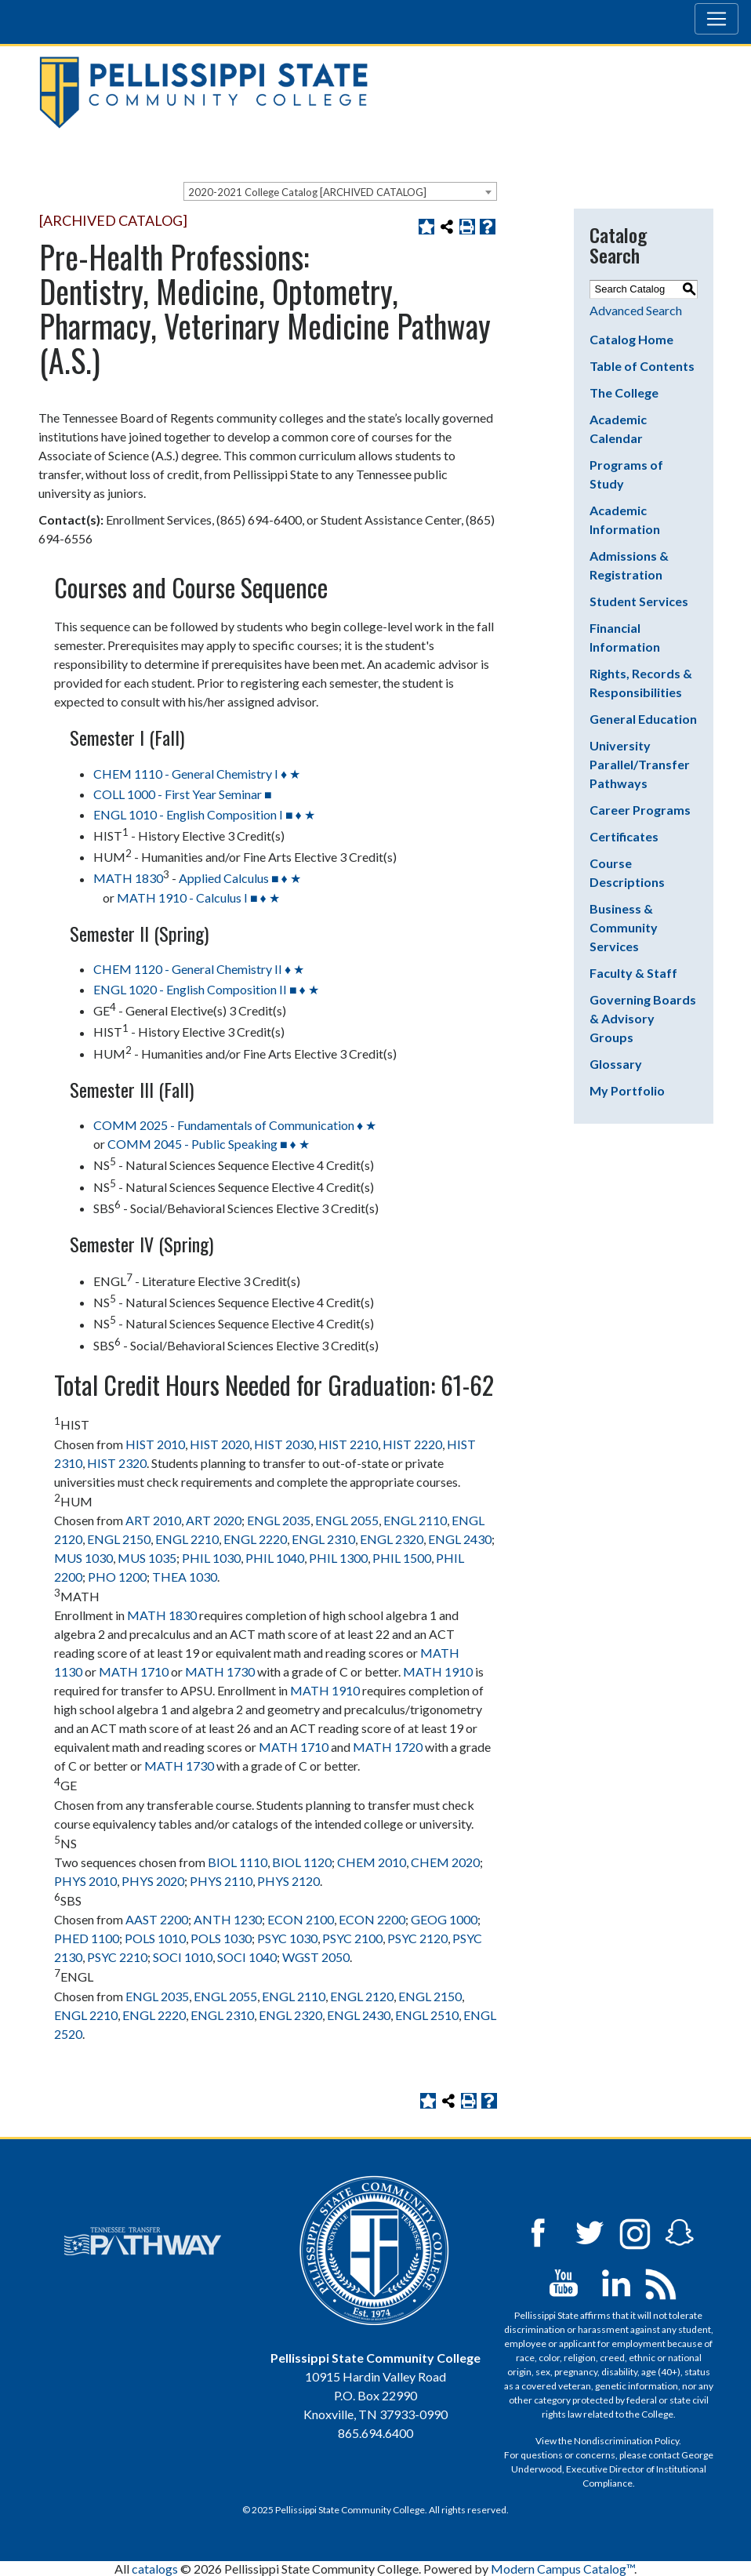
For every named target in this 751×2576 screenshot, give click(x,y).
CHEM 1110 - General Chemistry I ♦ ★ (196, 773)
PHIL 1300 (338, 1557)
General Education (643, 718)
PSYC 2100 (352, 1938)
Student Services (639, 601)
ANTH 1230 (228, 1919)
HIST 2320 (117, 1462)
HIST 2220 (412, 1444)
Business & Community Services (624, 927)
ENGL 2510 (427, 2014)
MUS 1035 (147, 1557)
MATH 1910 (438, 1671)
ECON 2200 (372, 1919)
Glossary (616, 1063)
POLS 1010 (155, 1938)
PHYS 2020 (153, 1880)
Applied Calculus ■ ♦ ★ (240, 878)
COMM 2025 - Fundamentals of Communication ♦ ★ (234, 1124)
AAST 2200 (156, 1919)
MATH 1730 (220, 1671)
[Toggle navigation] (716, 19)
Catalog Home (631, 339)
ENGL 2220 (255, 1538)
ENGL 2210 (187, 1538)
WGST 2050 (316, 1956)
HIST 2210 (348, 1444)
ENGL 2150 (119, 1538)
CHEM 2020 (445, 1862)
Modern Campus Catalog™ (562, 2568)
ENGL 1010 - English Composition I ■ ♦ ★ (204, 814)
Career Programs (640, 809)
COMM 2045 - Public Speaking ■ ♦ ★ (208, 1143)
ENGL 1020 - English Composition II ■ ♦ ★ (206, 989)
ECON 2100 (300, 1919)
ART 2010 (153, 1520)
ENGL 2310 (323, 1538)
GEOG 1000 (444, 1919)
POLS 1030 (221, 1938)
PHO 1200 (117, 1576)
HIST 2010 (155, 1444)
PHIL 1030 (211, 1557)
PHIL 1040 (274, 1557)
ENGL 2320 (391, 1538)
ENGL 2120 (362, 1996)
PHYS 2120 (288, 1880)
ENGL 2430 (460, 1538)
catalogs (155, 2568)
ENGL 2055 (347, 1520)
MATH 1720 (388, 1746)
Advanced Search (636, 310)
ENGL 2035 (278, 1520)
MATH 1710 (134, 1671)
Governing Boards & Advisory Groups (643, 1018)
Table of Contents (642, 365)
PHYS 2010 (85, 1880)
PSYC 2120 (417, 1938)
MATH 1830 (128, 878)
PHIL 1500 (401, 1557)
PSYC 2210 (117, 1956)
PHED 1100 (86, 1938)
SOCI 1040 (247, 1956)
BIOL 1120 (302, 1862)
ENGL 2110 (415, 1520)
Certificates (624, 836)
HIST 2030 (284, 1444)
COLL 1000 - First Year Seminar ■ (182, 794)
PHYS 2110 (221, 1880)
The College (624, 392)
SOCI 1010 (182, 1956)
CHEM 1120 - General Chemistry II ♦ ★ (198, 968)
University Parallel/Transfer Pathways (640, 764)
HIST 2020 (219, 1444)
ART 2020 (213, 1520)
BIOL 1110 (237, 1862)
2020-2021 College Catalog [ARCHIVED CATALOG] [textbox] (307, 192)
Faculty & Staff (633, 972)
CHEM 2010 (371, 1862)
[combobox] (340, 191)
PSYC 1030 (287, 1938)
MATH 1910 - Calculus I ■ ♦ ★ (198, 897)
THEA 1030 (184, 1576)
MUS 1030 (83, 1557)
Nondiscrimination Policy (626, 2441)
